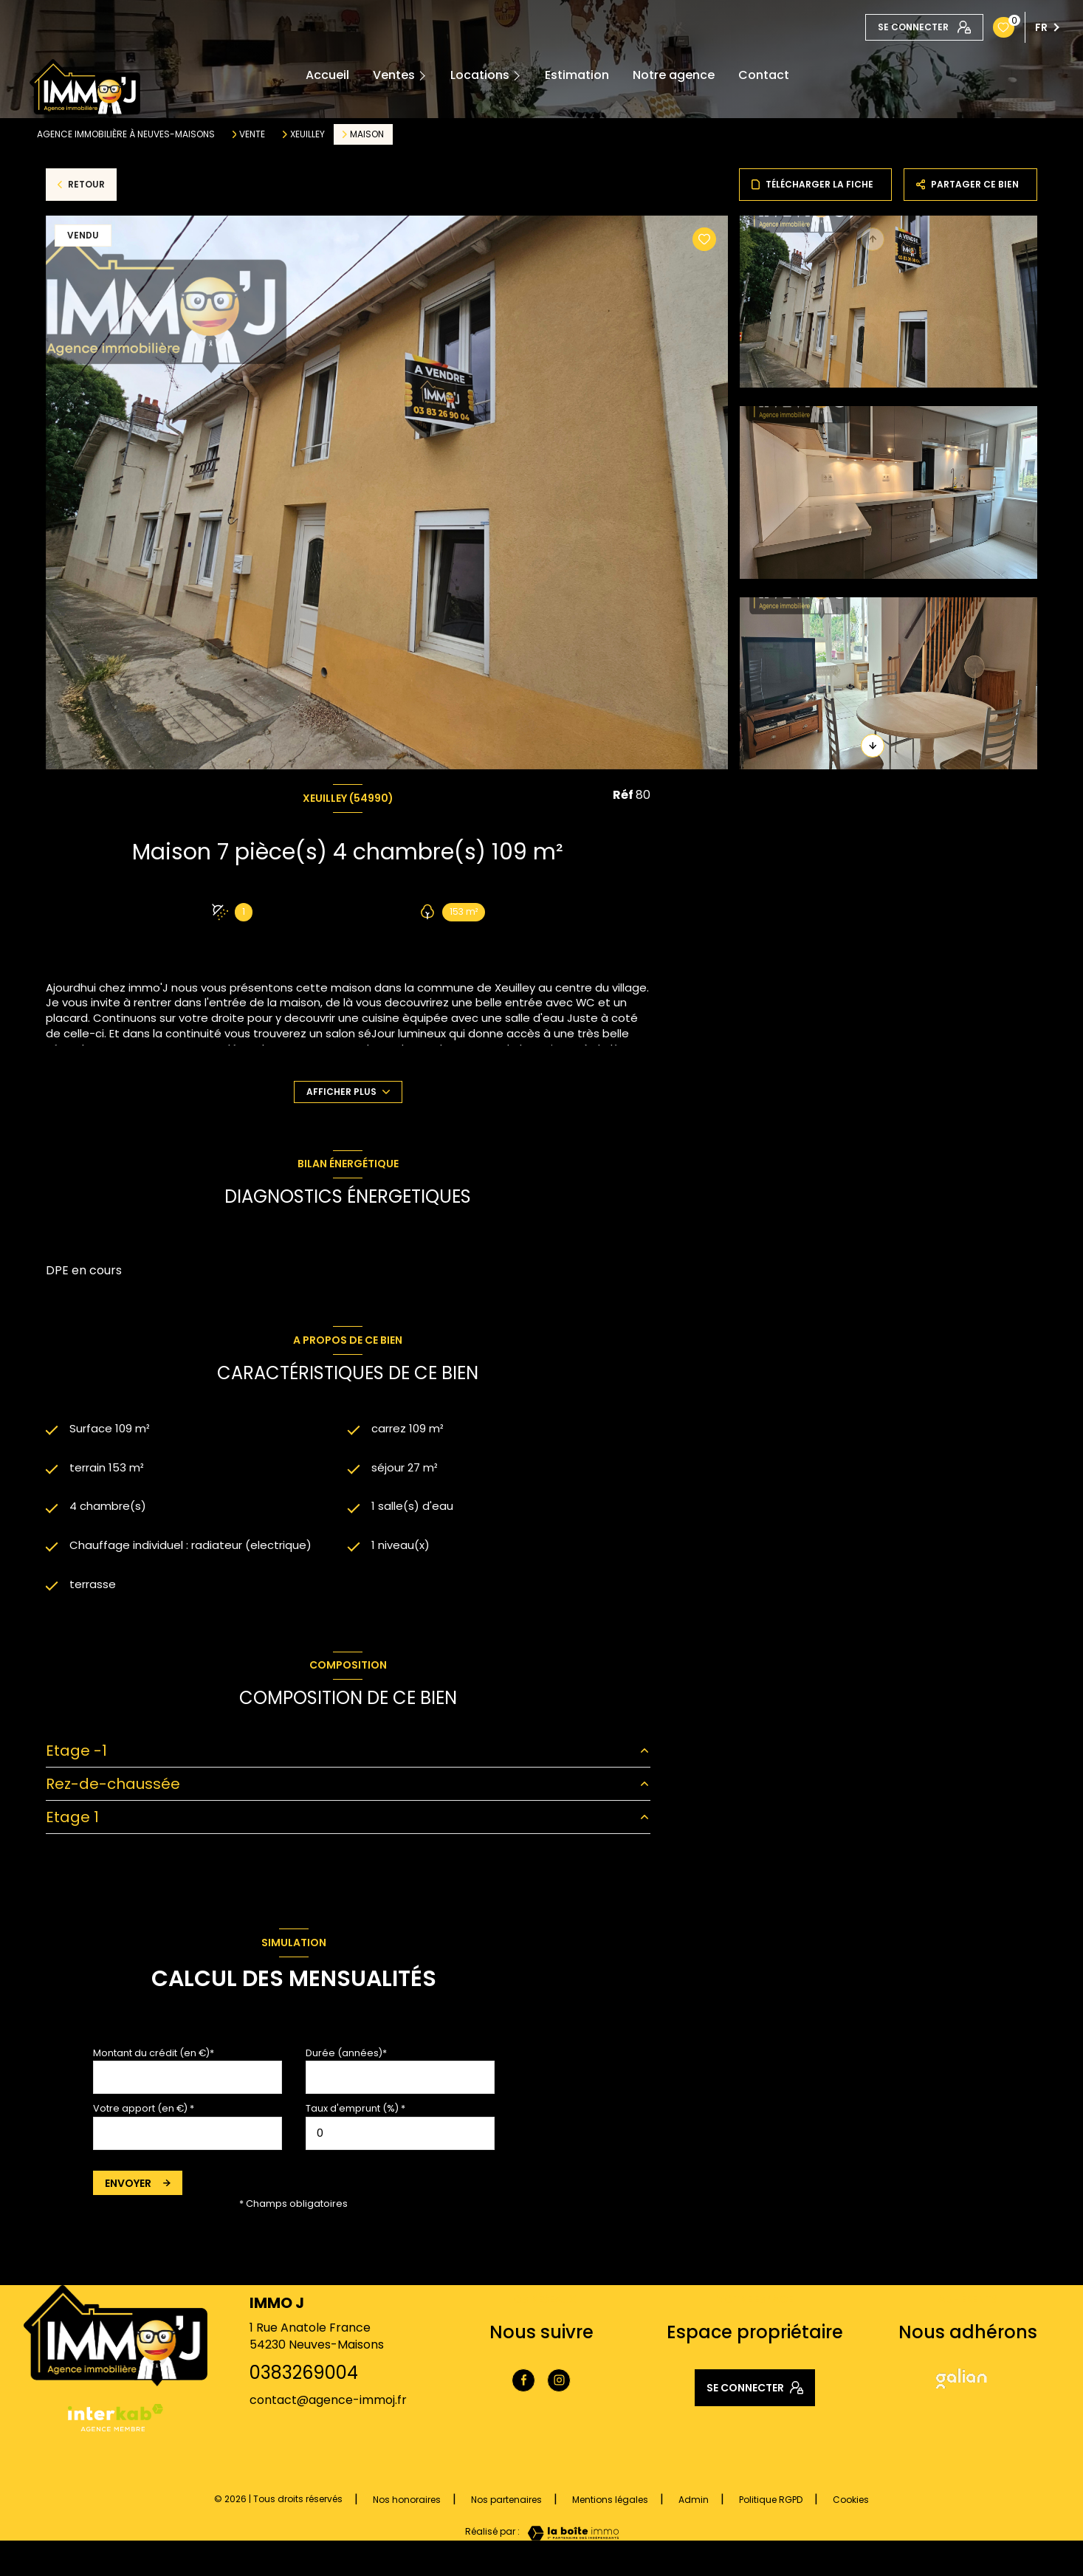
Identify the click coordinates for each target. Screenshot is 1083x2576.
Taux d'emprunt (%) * (355, 2114)
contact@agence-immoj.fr (328, 2405)
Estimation (577, 75)
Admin (693, 2505)
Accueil (327, 75)
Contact (763, 75)
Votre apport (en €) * (143, 2114)
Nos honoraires (407, 2505)
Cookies (851, 2506)
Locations (479, 75)
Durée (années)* (346, 2059)
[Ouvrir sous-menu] (427, 75)
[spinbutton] (400, 2139)
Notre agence (674, 75)
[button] (872, 746)
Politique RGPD (770, 2505)
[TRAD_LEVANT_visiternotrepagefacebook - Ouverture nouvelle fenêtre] (523, 2386)
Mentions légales (610, 2505)
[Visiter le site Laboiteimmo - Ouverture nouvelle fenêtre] (569, 2539)
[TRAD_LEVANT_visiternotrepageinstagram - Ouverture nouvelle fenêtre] (559, 2386)
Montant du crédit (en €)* (153, 2059)
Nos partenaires (506, 2505)
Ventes (394, 75)
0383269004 (304, 2378)
